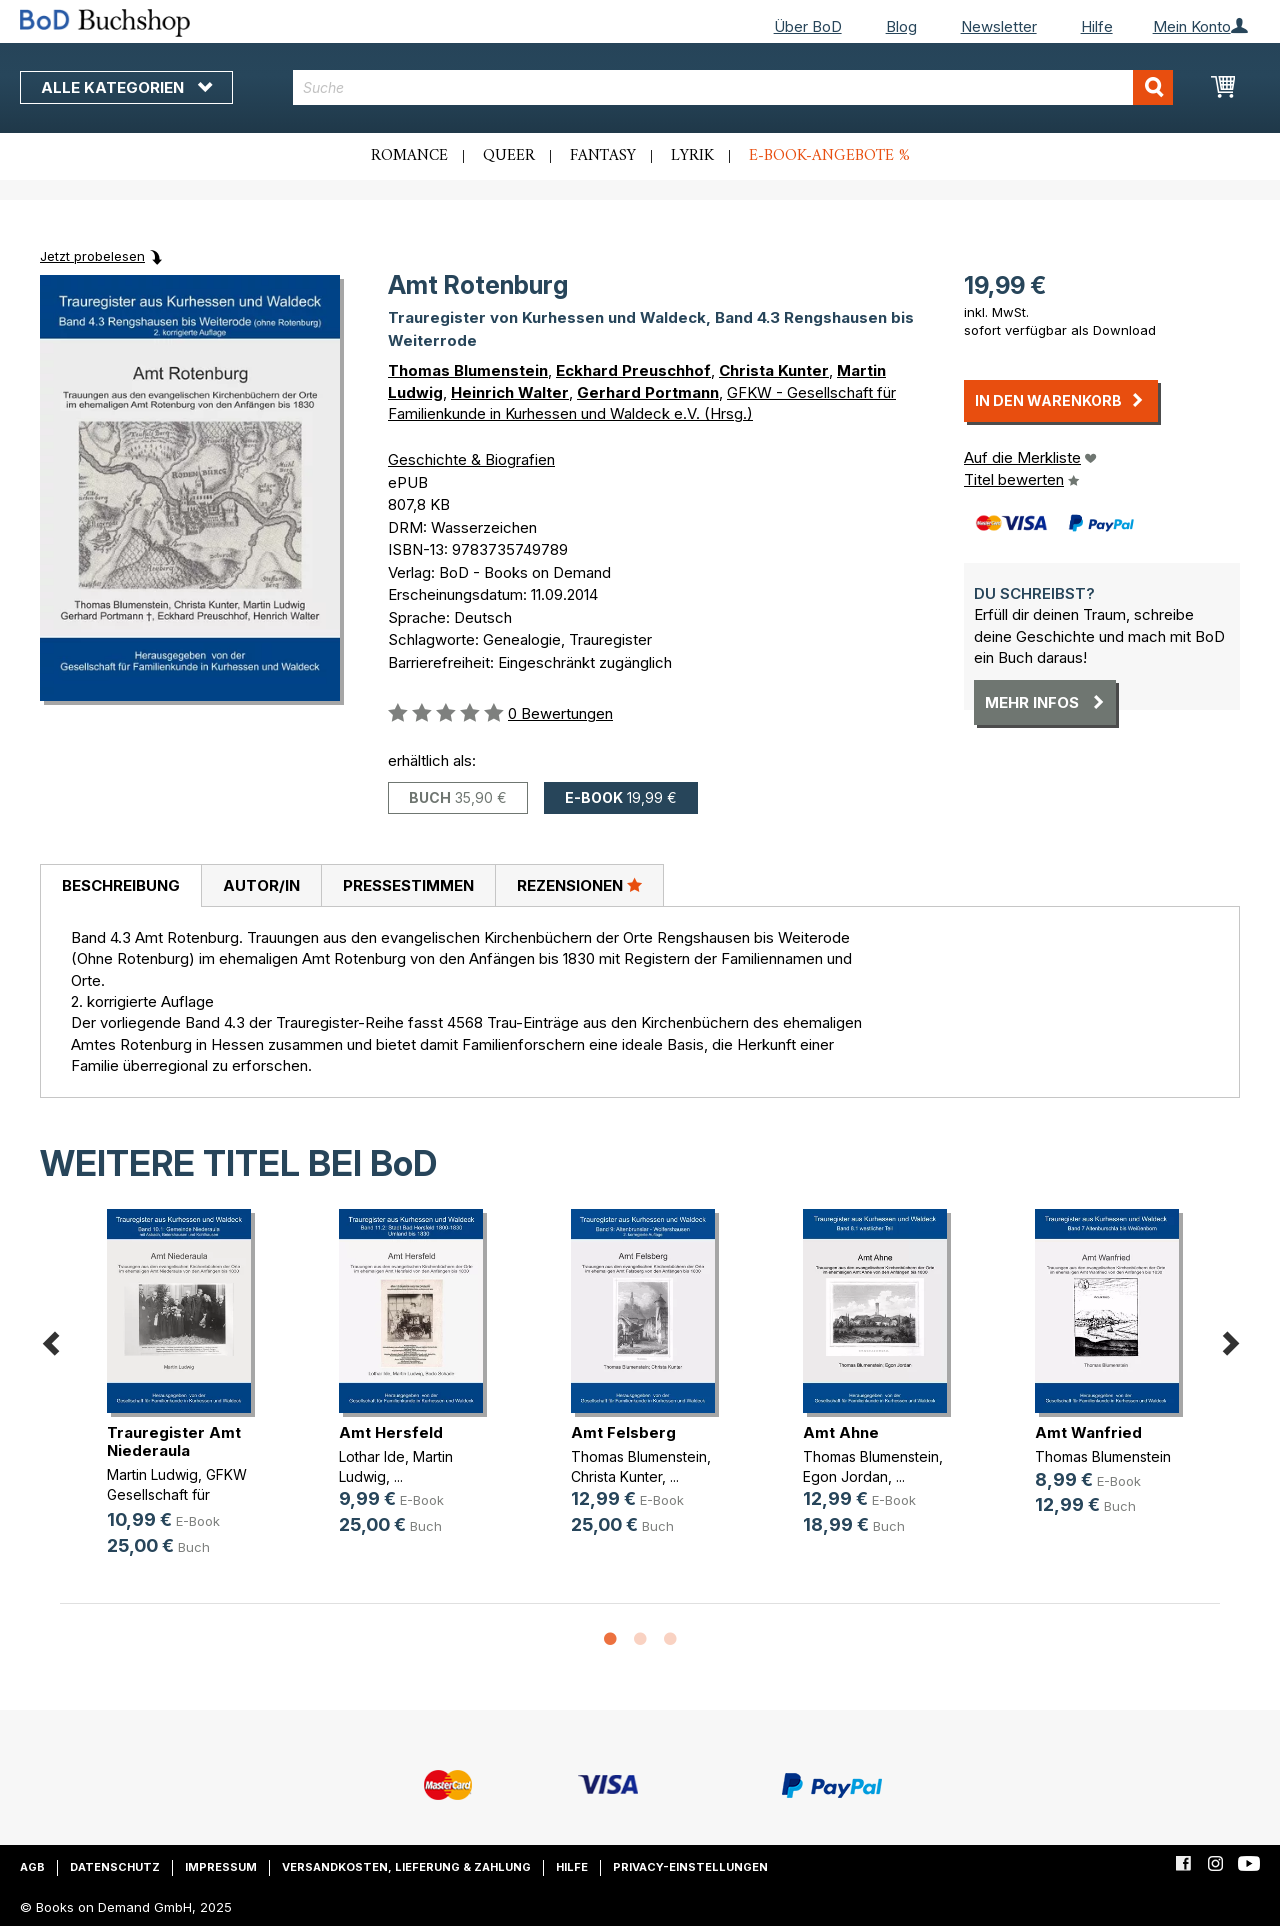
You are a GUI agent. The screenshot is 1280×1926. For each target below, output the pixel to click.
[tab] (120, 886)
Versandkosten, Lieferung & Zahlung (406, 1867)
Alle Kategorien (126, 87)
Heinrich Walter (510, 392)
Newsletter (999, 26)
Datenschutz (115, 1867)
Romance (409, 156)
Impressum (221, 1867)
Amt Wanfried (1088, 1432)
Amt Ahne (841, 1432)
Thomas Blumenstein (468, 370)
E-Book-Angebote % (829, 156)
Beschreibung (121, 885)
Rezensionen (579, 885)
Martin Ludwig (152, 1474)
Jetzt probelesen (92, 256)
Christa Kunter (774, 370)
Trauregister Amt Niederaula (174, 1441)
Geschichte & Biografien (471, 459)
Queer (509, 156)
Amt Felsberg (623, 1432)
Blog (901, 26)
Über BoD (808, 26)
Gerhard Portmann (648, 392)
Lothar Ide (372, 1456)
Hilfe (1097, 26)
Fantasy (603, 156)
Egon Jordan (845, 1476)
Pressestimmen (408, 885)
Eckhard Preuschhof (633, 370)
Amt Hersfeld (391, 1432)
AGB (32, 1867)
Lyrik (692, 156)
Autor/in (261, 885)
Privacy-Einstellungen (690, 1867)
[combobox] (733, 87)
